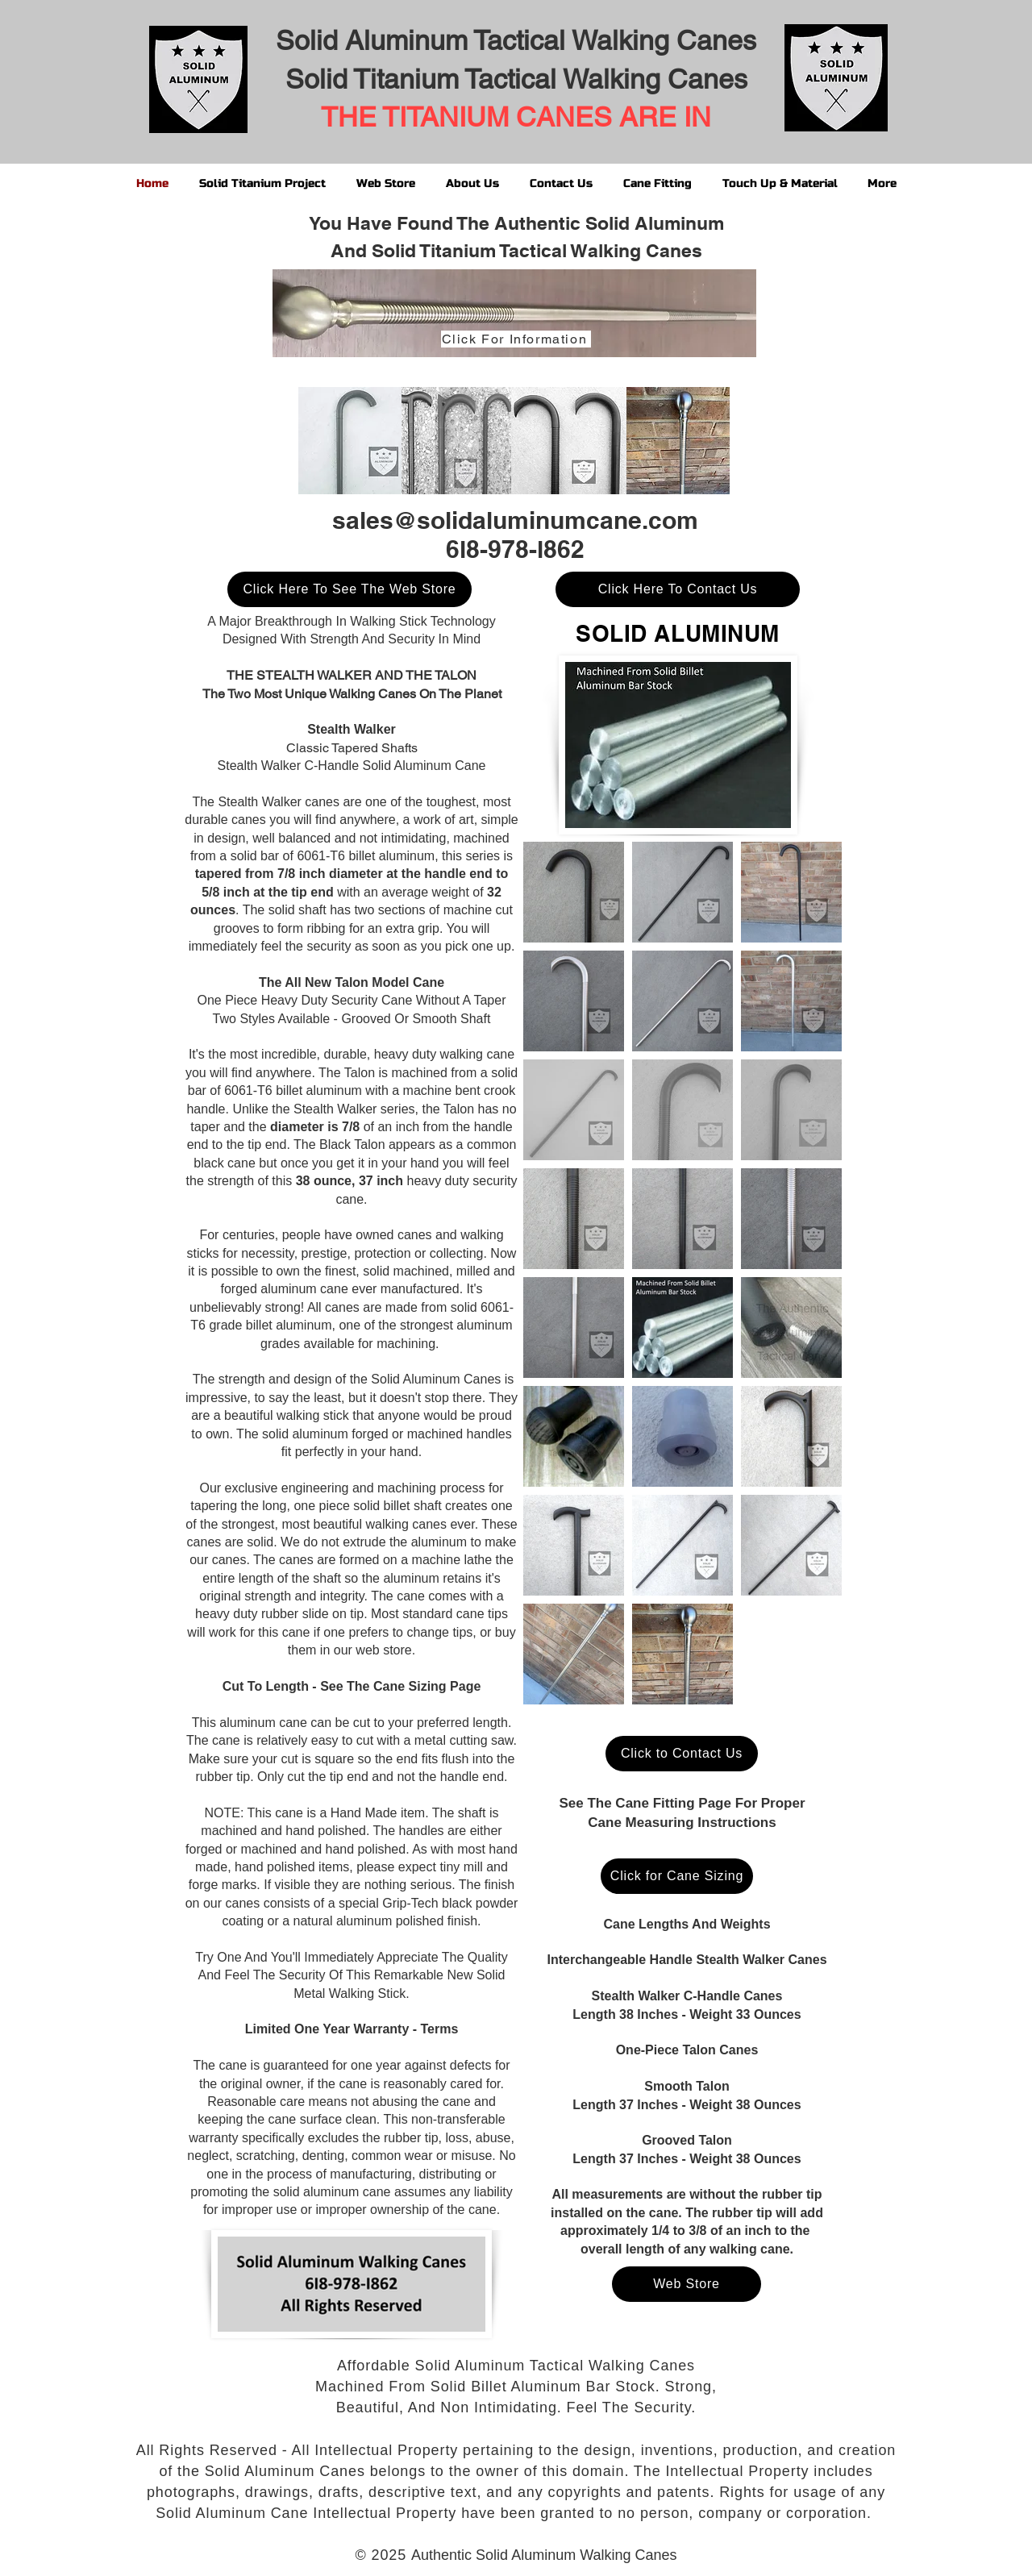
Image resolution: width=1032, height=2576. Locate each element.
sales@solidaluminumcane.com (515, 520)
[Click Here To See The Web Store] (349, 589)
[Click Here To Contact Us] (678, 589)
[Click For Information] (516, 339)
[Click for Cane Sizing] (677, 1876)
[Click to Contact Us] (681, 1753)
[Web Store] (686, 2284)
